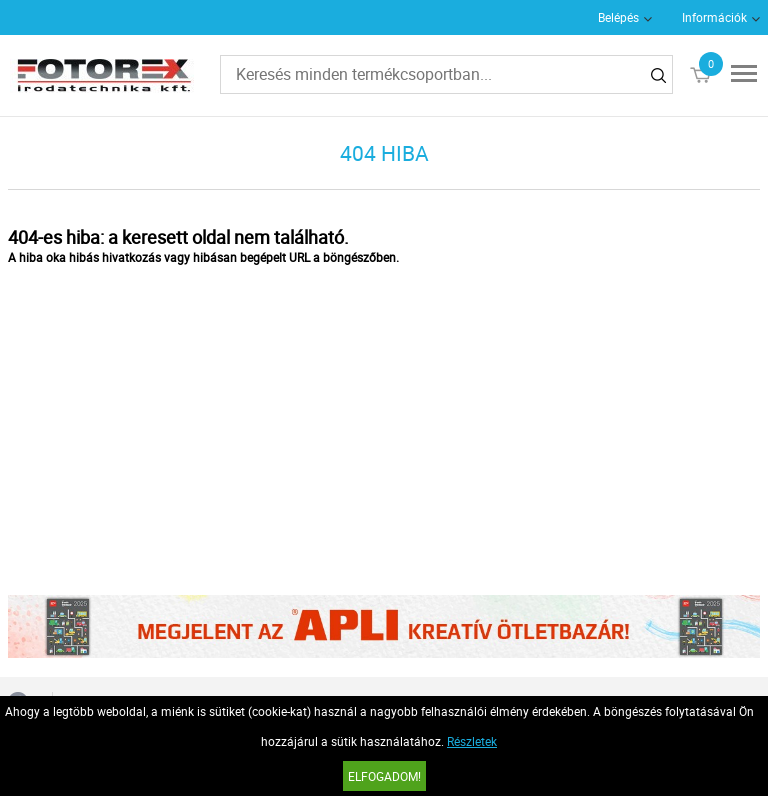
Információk (714, 17)
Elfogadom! (384, 776)
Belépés (618, 17)
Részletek (472, 741)
